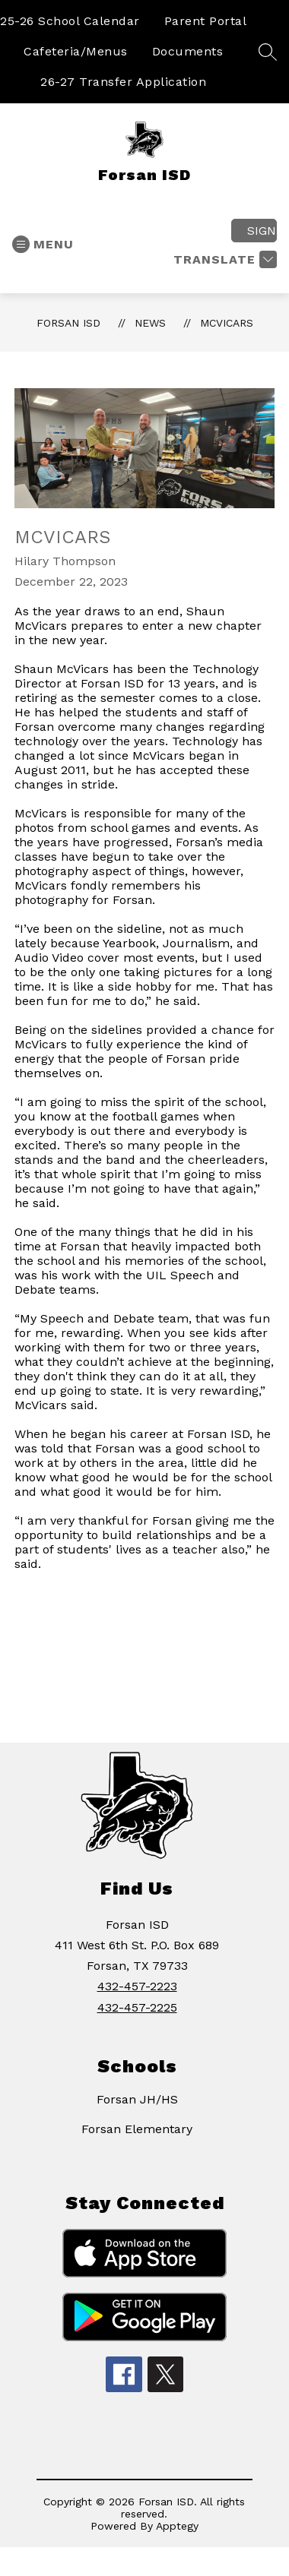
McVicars (226, 323)
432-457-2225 (137, 2007)
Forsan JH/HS (137, 2099)
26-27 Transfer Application (123, 81)
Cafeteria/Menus (76, 51)
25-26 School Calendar (70, 21)
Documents (188, 51)
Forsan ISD (68, 323)
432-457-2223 (137, 1986)
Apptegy (177, 2526)
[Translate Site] (223, 259)
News (150, 323)
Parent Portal (205, 21)
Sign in (262, 230)
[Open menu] (43, 244)
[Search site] (268, 52)
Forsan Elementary (136, 2129)
